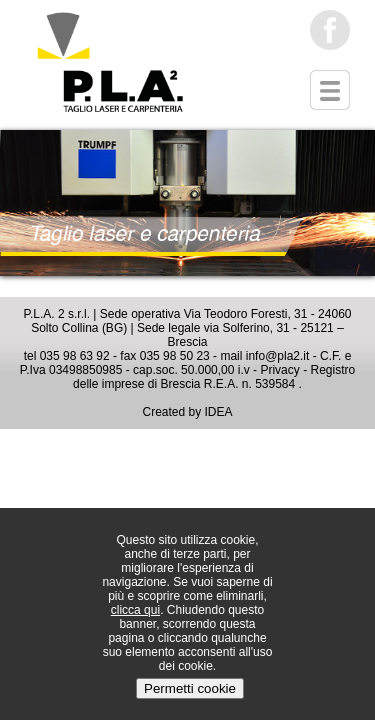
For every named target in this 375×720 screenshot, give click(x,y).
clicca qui (135, 610)
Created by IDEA (187, 412)
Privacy (279, 370)
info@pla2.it (278, 356)
